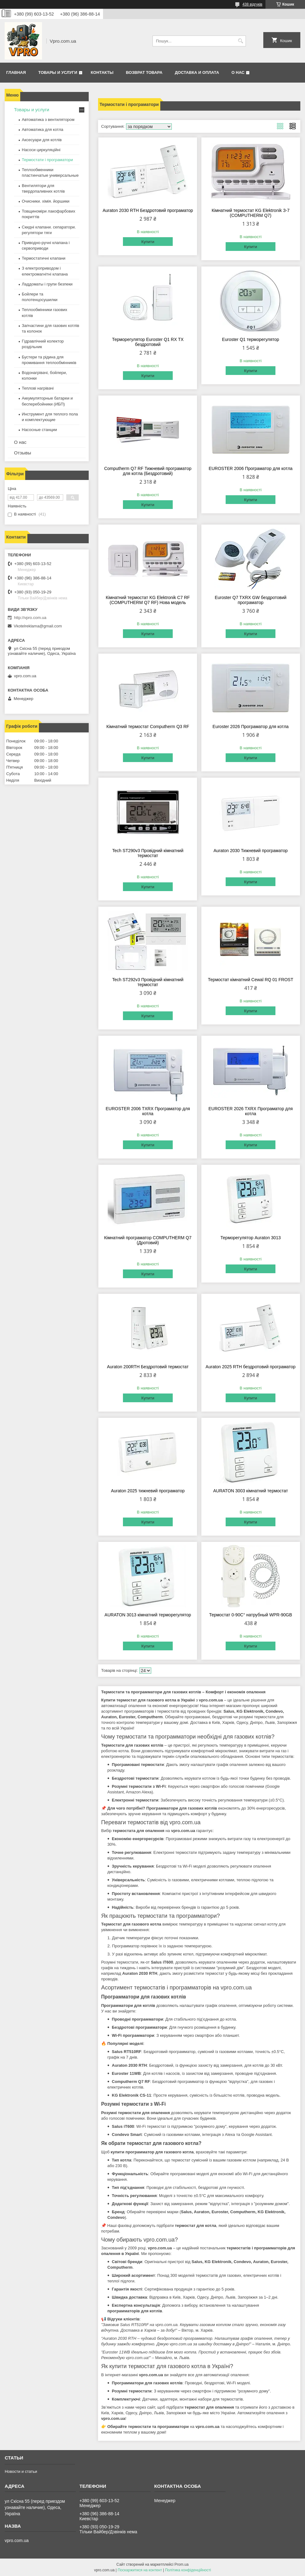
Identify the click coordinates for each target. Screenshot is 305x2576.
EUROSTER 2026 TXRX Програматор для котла (251, 1111)
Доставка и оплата (197, 72)
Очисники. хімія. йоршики (45, 201)
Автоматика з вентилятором (48, 119)
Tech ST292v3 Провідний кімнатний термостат (147, 982)
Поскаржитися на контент (140, 2570)
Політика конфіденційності (188, 2570)
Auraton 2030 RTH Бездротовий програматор (148, 210)
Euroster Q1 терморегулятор (250, 339)
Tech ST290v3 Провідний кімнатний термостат (147, 853)
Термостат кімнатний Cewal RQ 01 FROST (250, 979)
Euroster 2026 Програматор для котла (251, 726)
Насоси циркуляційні (41, 149)
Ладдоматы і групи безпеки (47, 284)
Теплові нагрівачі (38, 388)
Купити (147, 241)
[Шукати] (240, 41)
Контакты (102, 72)
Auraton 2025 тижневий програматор (148, 1490)
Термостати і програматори (47, 159)
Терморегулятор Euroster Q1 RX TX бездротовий (148, 342)
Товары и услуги (57, 72)
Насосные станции (39, 429)
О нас (238, 72)
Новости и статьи (21, 2471)
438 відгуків (252, 4)
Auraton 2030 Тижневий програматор (251, 850)
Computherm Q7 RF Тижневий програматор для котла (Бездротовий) (147, 471)
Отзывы (22, 452)
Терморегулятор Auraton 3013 (250, 1237)
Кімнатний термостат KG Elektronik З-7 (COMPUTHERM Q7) (250, 213)
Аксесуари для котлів (42, 139)
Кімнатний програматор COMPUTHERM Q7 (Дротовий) (147, 1240)
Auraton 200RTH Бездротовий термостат (148, 1366)
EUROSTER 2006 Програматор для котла (250, 468)
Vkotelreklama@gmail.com (38, 626)
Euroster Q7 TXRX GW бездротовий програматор (250, 600)
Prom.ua (182, 2564)
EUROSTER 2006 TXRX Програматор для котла (148, 1111)
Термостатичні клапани (43, 258)
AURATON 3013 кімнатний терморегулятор (148, 1614)
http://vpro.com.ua (30, 617)
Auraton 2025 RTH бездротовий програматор (251, 1366)
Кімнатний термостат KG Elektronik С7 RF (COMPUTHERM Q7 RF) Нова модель (148, 600)
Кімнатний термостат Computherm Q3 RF (147, 726)
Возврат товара (144, 72)
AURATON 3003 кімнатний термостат (250, 1490)
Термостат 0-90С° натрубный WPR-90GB (250, 1614)
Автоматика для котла (42, 129)
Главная (16, 72)
